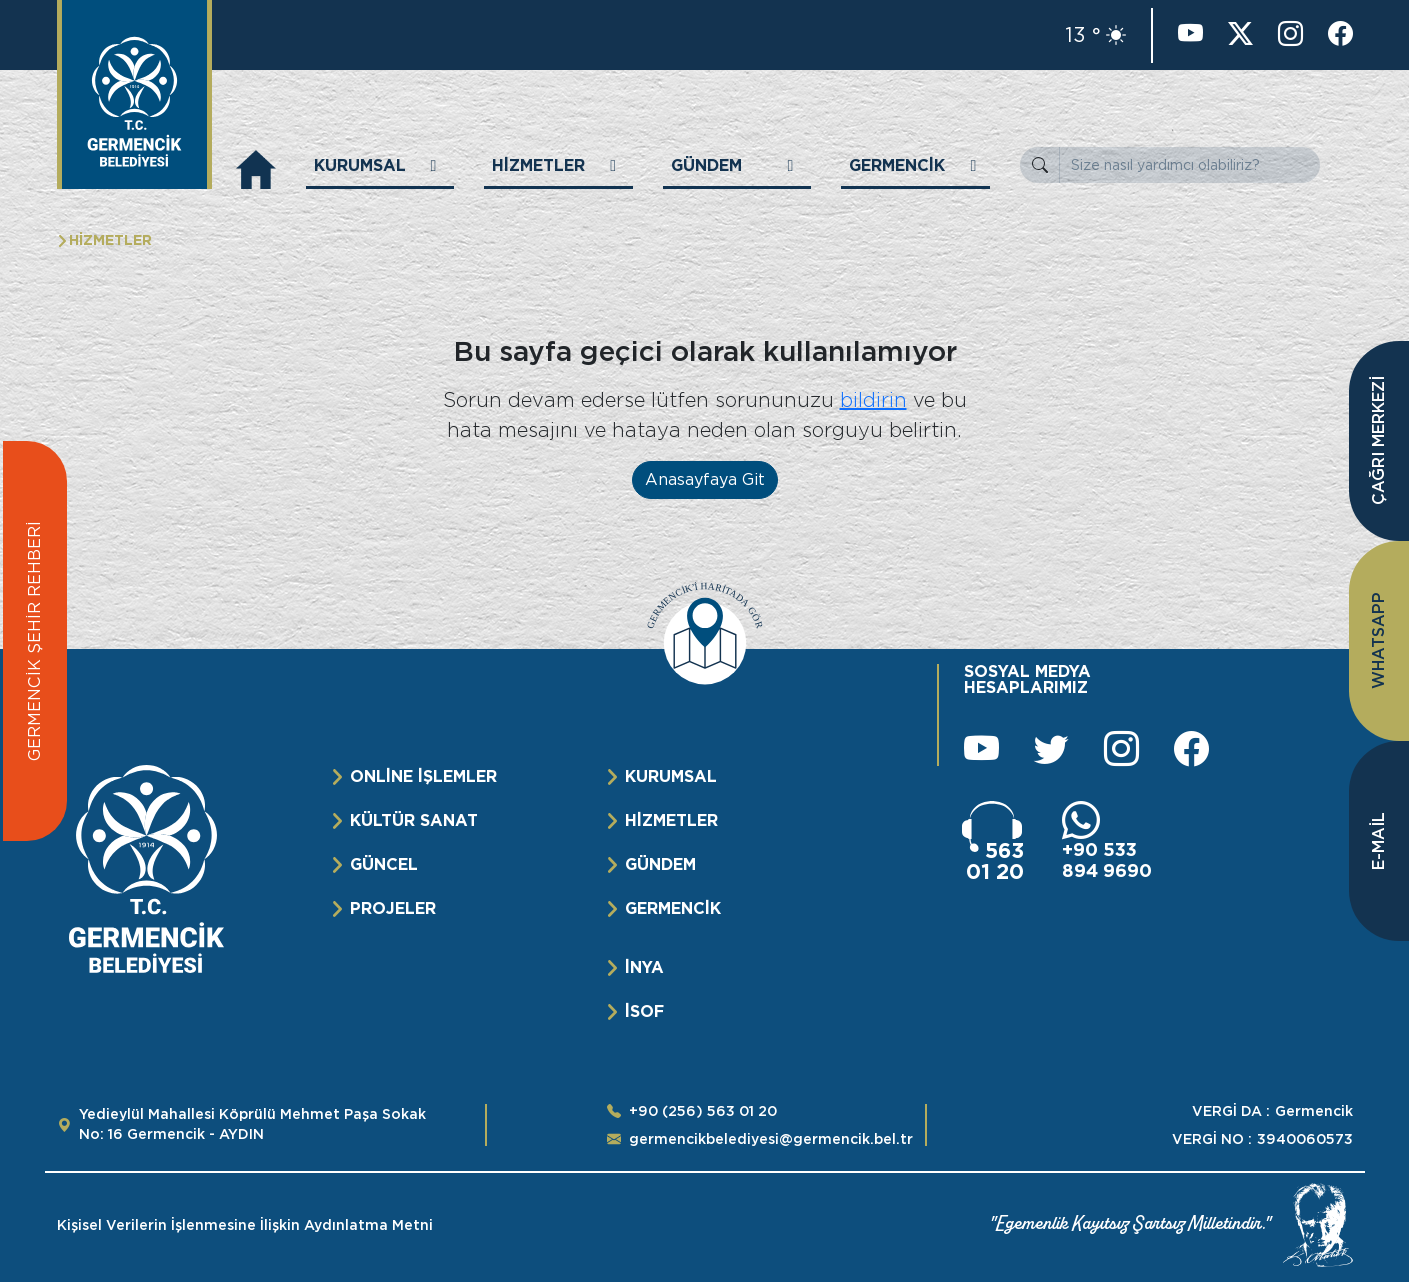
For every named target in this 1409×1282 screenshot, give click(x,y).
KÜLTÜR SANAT (414, 820)
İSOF (644, 1011)
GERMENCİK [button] (897, 165)
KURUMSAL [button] (360, 165)
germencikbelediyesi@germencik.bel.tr (771, 1139)
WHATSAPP (1378, 641)
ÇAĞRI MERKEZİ (1378, 441)
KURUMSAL (671, 776)
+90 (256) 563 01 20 (703, 1111)
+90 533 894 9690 (1107, 860)
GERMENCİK (673, 908)
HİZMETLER (671, 820)
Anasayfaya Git (705, 479)
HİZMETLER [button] (538, 165)
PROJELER (393, 908)
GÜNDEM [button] (706, 165)
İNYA (644, 967)
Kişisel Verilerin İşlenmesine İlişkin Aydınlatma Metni (245, 1225)
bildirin (873, 400)
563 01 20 (995, 861)
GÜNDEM (660, 864)
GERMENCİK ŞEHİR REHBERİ (34, 641)
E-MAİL (1378, 841)
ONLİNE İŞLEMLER (423, 776)
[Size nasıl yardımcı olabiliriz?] (1189, 165)
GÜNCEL (384, 864)
